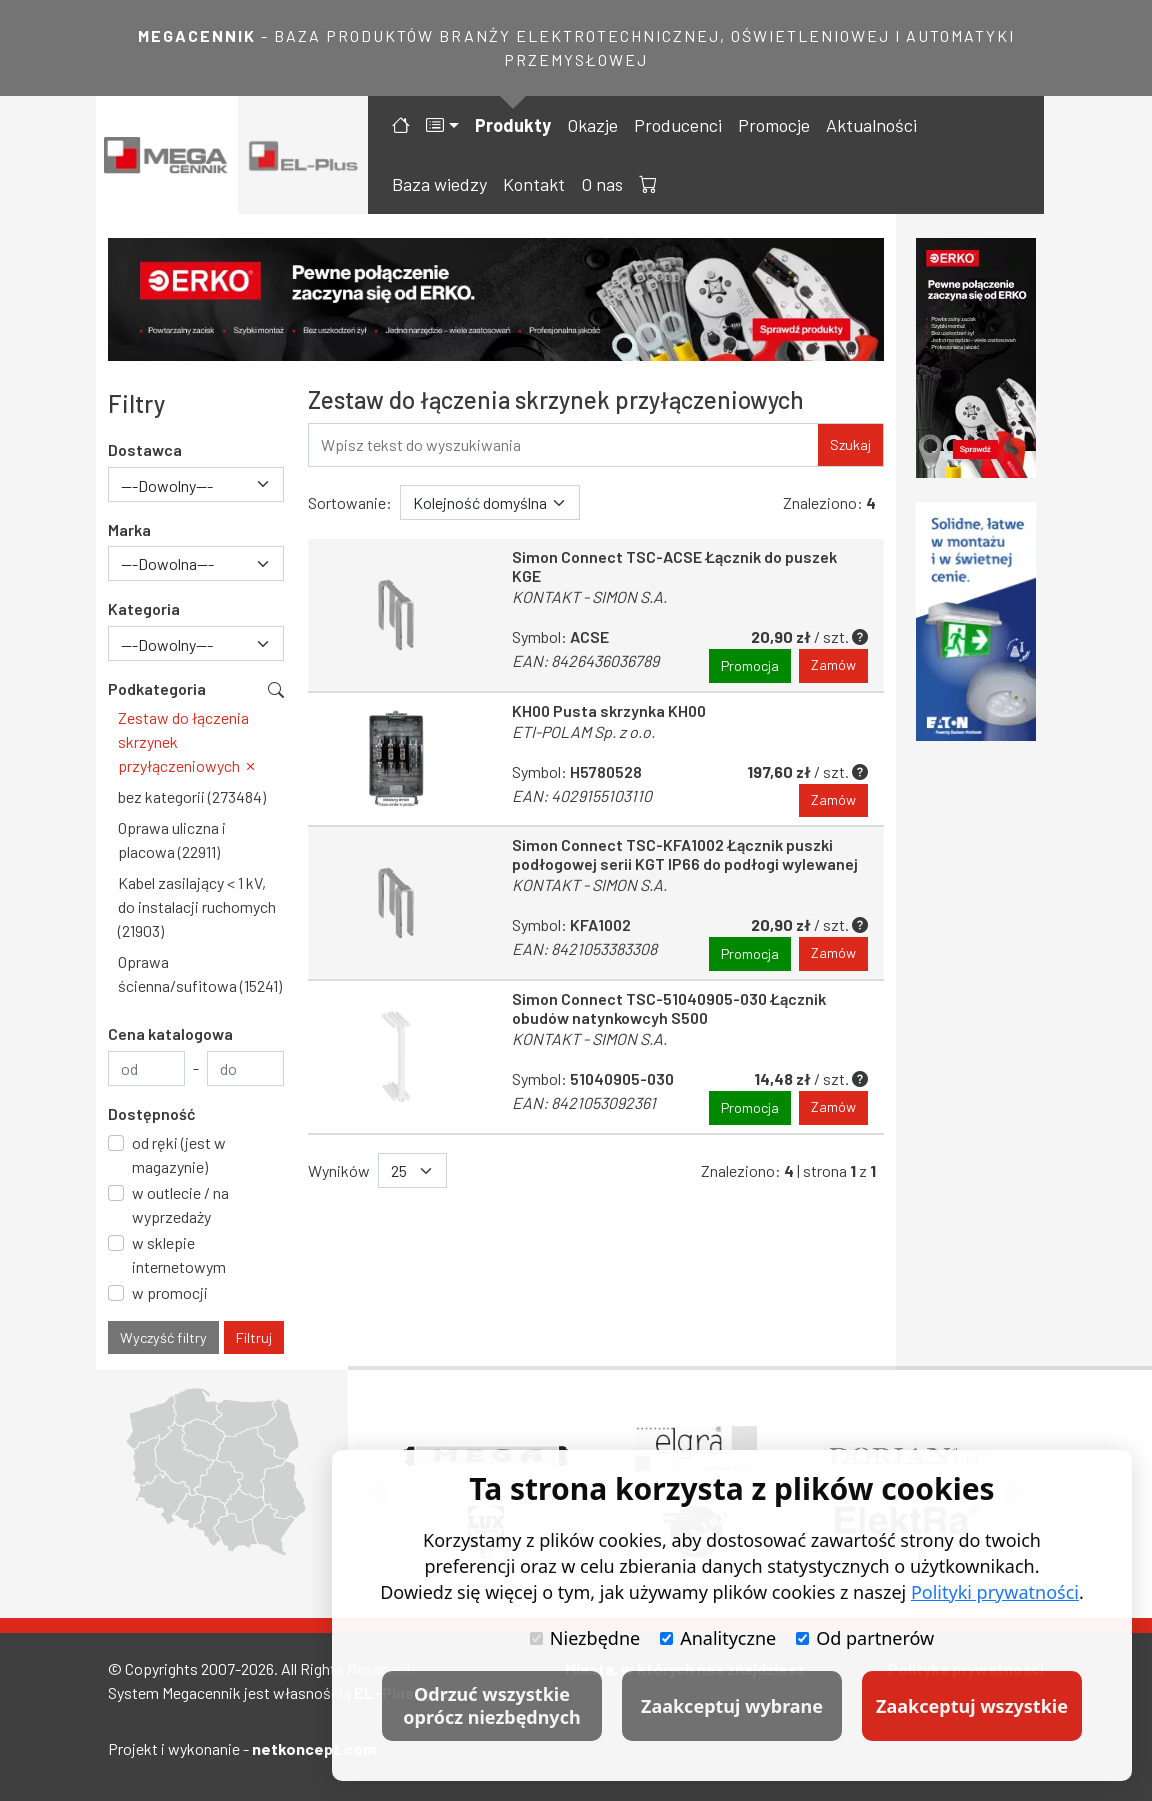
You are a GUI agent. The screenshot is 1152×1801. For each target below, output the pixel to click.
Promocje (774, 125)
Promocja (750, 665)
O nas (602, 184)
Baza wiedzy (439, 184)
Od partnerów (865, 1638)
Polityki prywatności (995, 1592)
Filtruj (254, 1337)
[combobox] (196, 484)
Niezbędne (585, 1638)
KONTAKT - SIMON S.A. (589, 596)
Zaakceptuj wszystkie (972, 1706)
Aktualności (871, 125)
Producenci (678, 125)
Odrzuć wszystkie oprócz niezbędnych (491, 1705)
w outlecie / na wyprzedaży (180, 1204)
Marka (129, 529)
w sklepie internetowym (179, 1254)
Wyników (339, 1170)
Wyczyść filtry (163, 1337)
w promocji (170, 1292)
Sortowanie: (350, 502)
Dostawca (145, 449)
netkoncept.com (314, 1748)
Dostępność (152, 1113)
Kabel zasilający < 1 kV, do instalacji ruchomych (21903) (197, 906)
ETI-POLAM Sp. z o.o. (583, 731)
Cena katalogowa (170, 1033)
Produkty (513, 125)
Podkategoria (157, 688)
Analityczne (718, 1638)
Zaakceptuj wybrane (732, 1706)
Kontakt (534, 184)
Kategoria (144, 608)
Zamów (833, 665)
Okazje (592, 125)
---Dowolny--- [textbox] (167, 485)
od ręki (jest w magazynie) (179, 1154)
